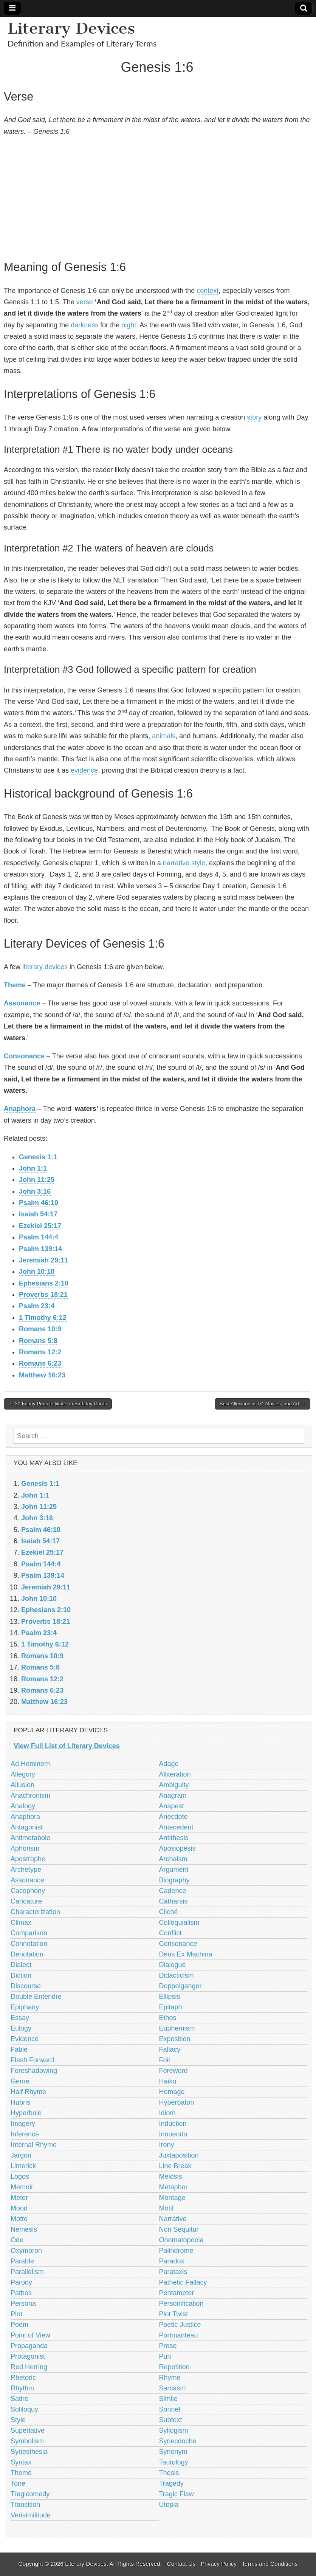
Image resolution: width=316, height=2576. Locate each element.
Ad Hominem (30, 1763)
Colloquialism (179, 1922)
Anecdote (173, 1816)
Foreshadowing (34, 2070)
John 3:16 (35, 1191)
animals (163, 736)
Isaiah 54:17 (38, 1214)
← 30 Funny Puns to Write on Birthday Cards (58, 1403)
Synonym (173, 2451)
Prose (168, 2346)
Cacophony (28, 1890)
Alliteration (175, 1774)
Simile (168, 2399)
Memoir (22, 2187)
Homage (172, 2092)
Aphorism (25, 1848)
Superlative (28, 2430)
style (198, 863)
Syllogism (173, 2430)
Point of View (30, 2335)
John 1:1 (33, 1168)
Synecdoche (178, 2441)
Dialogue (172, 1965)
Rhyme (170, 2377)
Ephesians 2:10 (43, 1283)
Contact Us (181, 2564)
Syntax (21, 2462)
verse (84, 302)
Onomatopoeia (181, 2240)
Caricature (26, 1901)
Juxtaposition (179, 2155)
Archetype (26, 1869)
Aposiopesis (177, 1848)
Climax (21, 1922)
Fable (19, 2049)
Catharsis (173, 1901)
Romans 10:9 (40, 1329)
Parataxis (173, 2271)
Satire (19, 2399)
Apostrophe (28, 1859)
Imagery (23, 2123)
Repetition (174, 2367)
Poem (19, 2324)
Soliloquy (24, 2409)
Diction (21, 1975)
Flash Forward (32, 2060)
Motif (166, 2208)
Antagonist (27, 1827)
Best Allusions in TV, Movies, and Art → (262, 1403)
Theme (15, 985)
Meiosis (170, 2176)
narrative (176, 863)
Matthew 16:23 (42, 1375)
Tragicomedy (30, 2494)
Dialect (21, 1965)
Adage (169, 1763)
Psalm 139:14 (40, 1249)
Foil (164, 2060)
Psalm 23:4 (36, 1306)
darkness (84, 325)
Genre (20, 2081)
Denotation (27, 1954)
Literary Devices (71, 28)
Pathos (21, 2293)
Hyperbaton (176, 2102)
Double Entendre (36, 1996)
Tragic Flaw (176, 2494)
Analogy (23, 1806)
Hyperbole (26, 2113)
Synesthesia (29, 2451)
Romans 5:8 (38, 1341)
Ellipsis (169, 1996)
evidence (84, 770)
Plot (16, 2314)
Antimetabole (30, 1838)
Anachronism (30, 1795)
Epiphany (25, 2007)
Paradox (171, 2261)
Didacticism (176, 1975)
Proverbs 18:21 (43, 1294)
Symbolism (27, 2441)
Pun (165, 2356)
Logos (20, 2176)
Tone (18, 2483)
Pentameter (176, 2293)
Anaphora (20, 1108)
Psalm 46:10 (38, 1203)
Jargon (21, 2155)
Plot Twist (173, 2314)
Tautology (173, 2462)
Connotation (29, 1943)
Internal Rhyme (34, 2144)
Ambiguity (174, 1785)
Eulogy (21, 2028)
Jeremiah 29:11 (43, 1260)
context (207, 290)
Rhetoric (23, 2377)
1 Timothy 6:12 (43, 1317)
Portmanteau (178, 2335)
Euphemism (177, 2028)
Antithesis (174, 1838)
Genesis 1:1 (38, 1157)
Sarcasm (172, 2388)
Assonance (22, 1003)
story (254, 417)
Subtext (170, 2420)
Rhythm (22, 2388)
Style (18, 2420)
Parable (22, 2261)
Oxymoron (26, 2250)
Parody (21, 2282)
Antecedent (176, 1827)
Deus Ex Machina (185, 1954)
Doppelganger (180, 1986)
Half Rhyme (28, 2092)
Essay (20, 2017)
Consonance (24, 1056)
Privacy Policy (219, 2564)
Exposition (175, 2039)
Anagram (173, 1795)
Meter (19, 2197)
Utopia (169, 2504)
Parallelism (27, 2271)
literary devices (45, 967)
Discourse (26, 1986)
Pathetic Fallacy (183, 2282)
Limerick (23, 2166)
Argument (174, 1869)
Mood (19, 2208)
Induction (173, 2123)
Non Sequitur (179, 2229)
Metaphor (173, 2187)
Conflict (170, 1933)
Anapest (171, 1806)
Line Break (175, 2166)
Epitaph (170, 2007)
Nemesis (24, 2229)
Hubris (20, 2102)
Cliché (168, 1912)
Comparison (29, 1933)
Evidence (25, 2039)
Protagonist (28, 2356)
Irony (166, 2144)
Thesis (169, 2473)
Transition (25, 2504)
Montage (172, 2197)
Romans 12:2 (40, 1352)
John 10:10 (36, 1271)
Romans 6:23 (40, 1363)
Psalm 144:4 (38, 1237)
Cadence (172, 1890)
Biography (174, 1880)
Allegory (23, 1774)
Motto (19, 2219)
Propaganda (29, 2346)
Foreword (173, 2070)
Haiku (168, 2081)
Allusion (22, 1785)
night (128, 325)
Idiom (167, 2113)
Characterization (35, 1912)
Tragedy (171, 2483)
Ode (17, 2240)
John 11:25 (36, 1179)
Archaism (173, 1859)
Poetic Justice (180, 2324)
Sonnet (170, 2409)
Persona (23, 2303)
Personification (181, 2303)
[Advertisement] (157, 197)
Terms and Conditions (269, 2564)
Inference (25, 2134)
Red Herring (29, 2367)
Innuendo (173, 2134)
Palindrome (176, 2250)
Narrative (173, 2219)
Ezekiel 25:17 (40, 1226)
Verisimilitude (31, 2515)
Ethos (168, 2017)
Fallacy (170, 2049)
